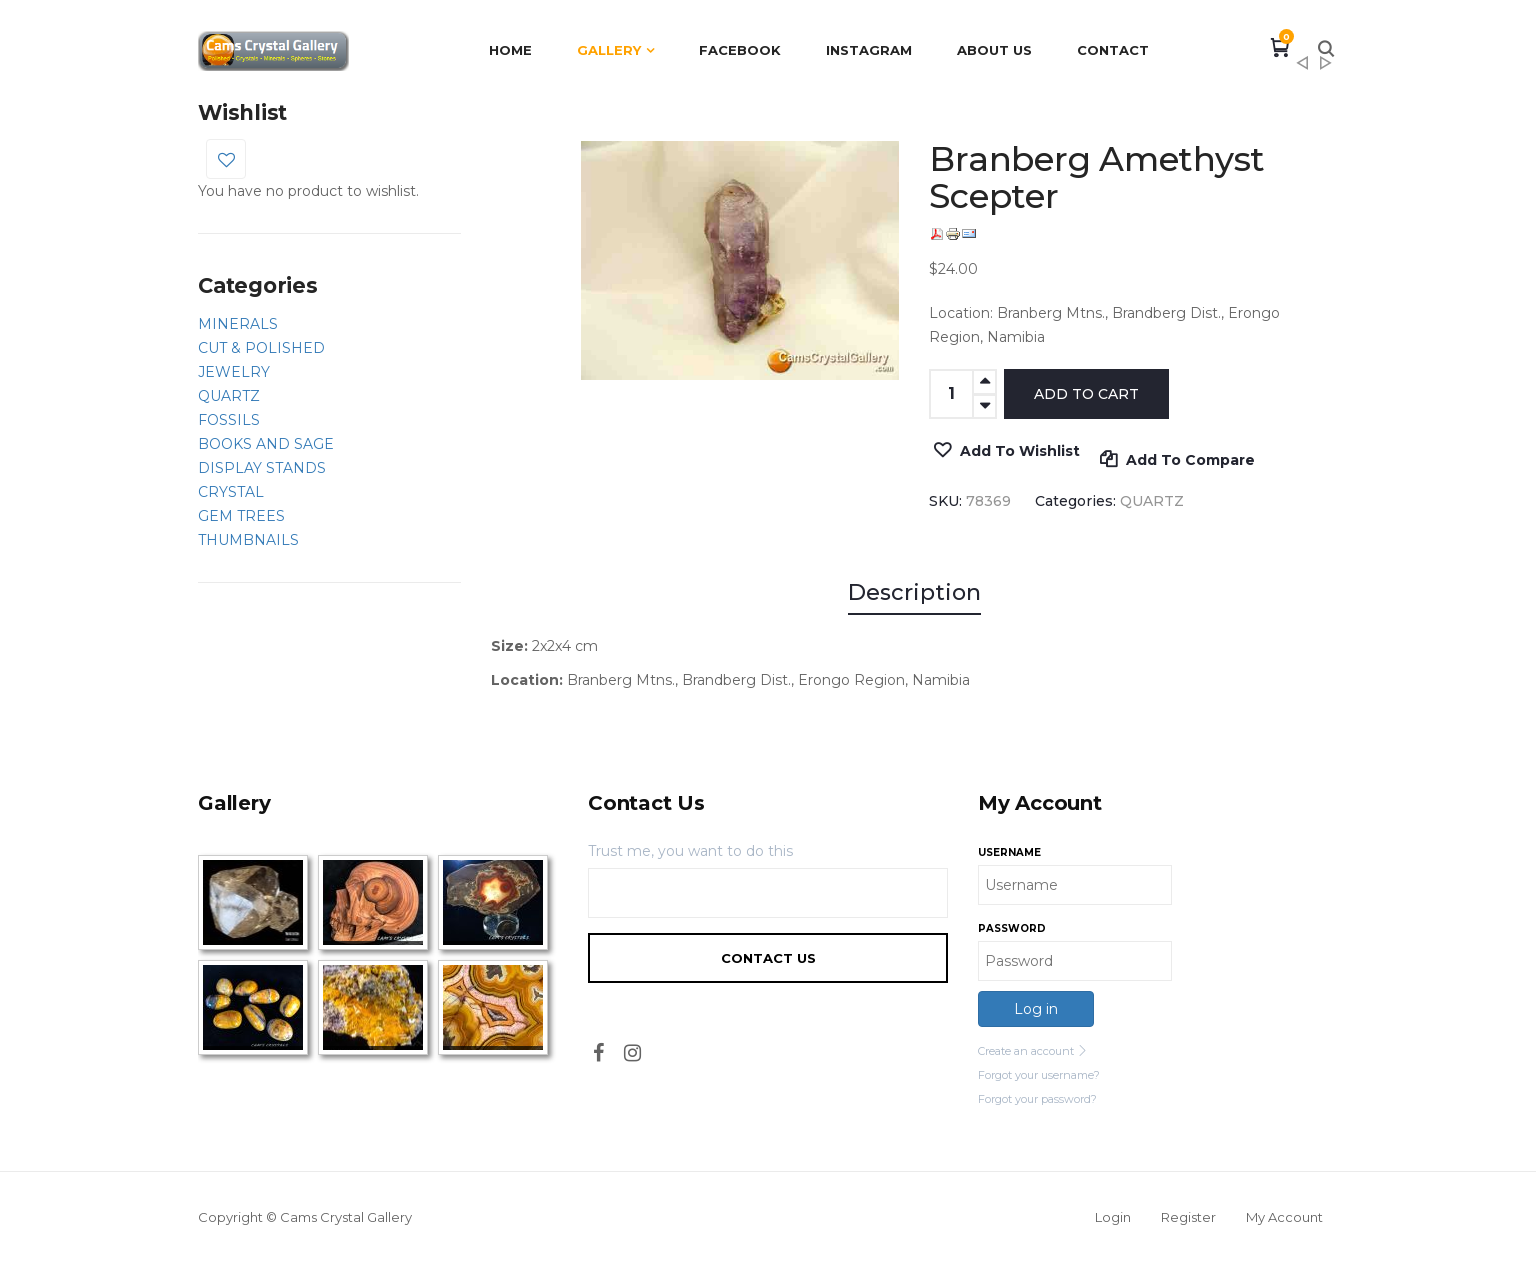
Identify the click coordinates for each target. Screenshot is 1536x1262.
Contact (1113, 50)
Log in (1036, 1009)
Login (1113, 1217)
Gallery (609, 50)
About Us (994, 50)
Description (914, 592)
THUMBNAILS (248, 540)
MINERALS (238, 324)
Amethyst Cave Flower (1326, 69)
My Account (1284, 1217)
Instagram (869, 50)
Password (1012, 928)
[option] (740, 260)
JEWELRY (234, 372)
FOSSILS (229, 420)
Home (510, 50)
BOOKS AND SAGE (266, 444)
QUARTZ (229, 396)
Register (1188, 1217)
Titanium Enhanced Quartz (1302, 69)
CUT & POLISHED (261, 348)
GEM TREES (241, 516)
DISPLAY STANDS (262, 468)
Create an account (1033, 1051)
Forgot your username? (1039, 1075)
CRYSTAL (231, 492)
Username (1009, 852)
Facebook (740, 50)
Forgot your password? (1037, 1099)
